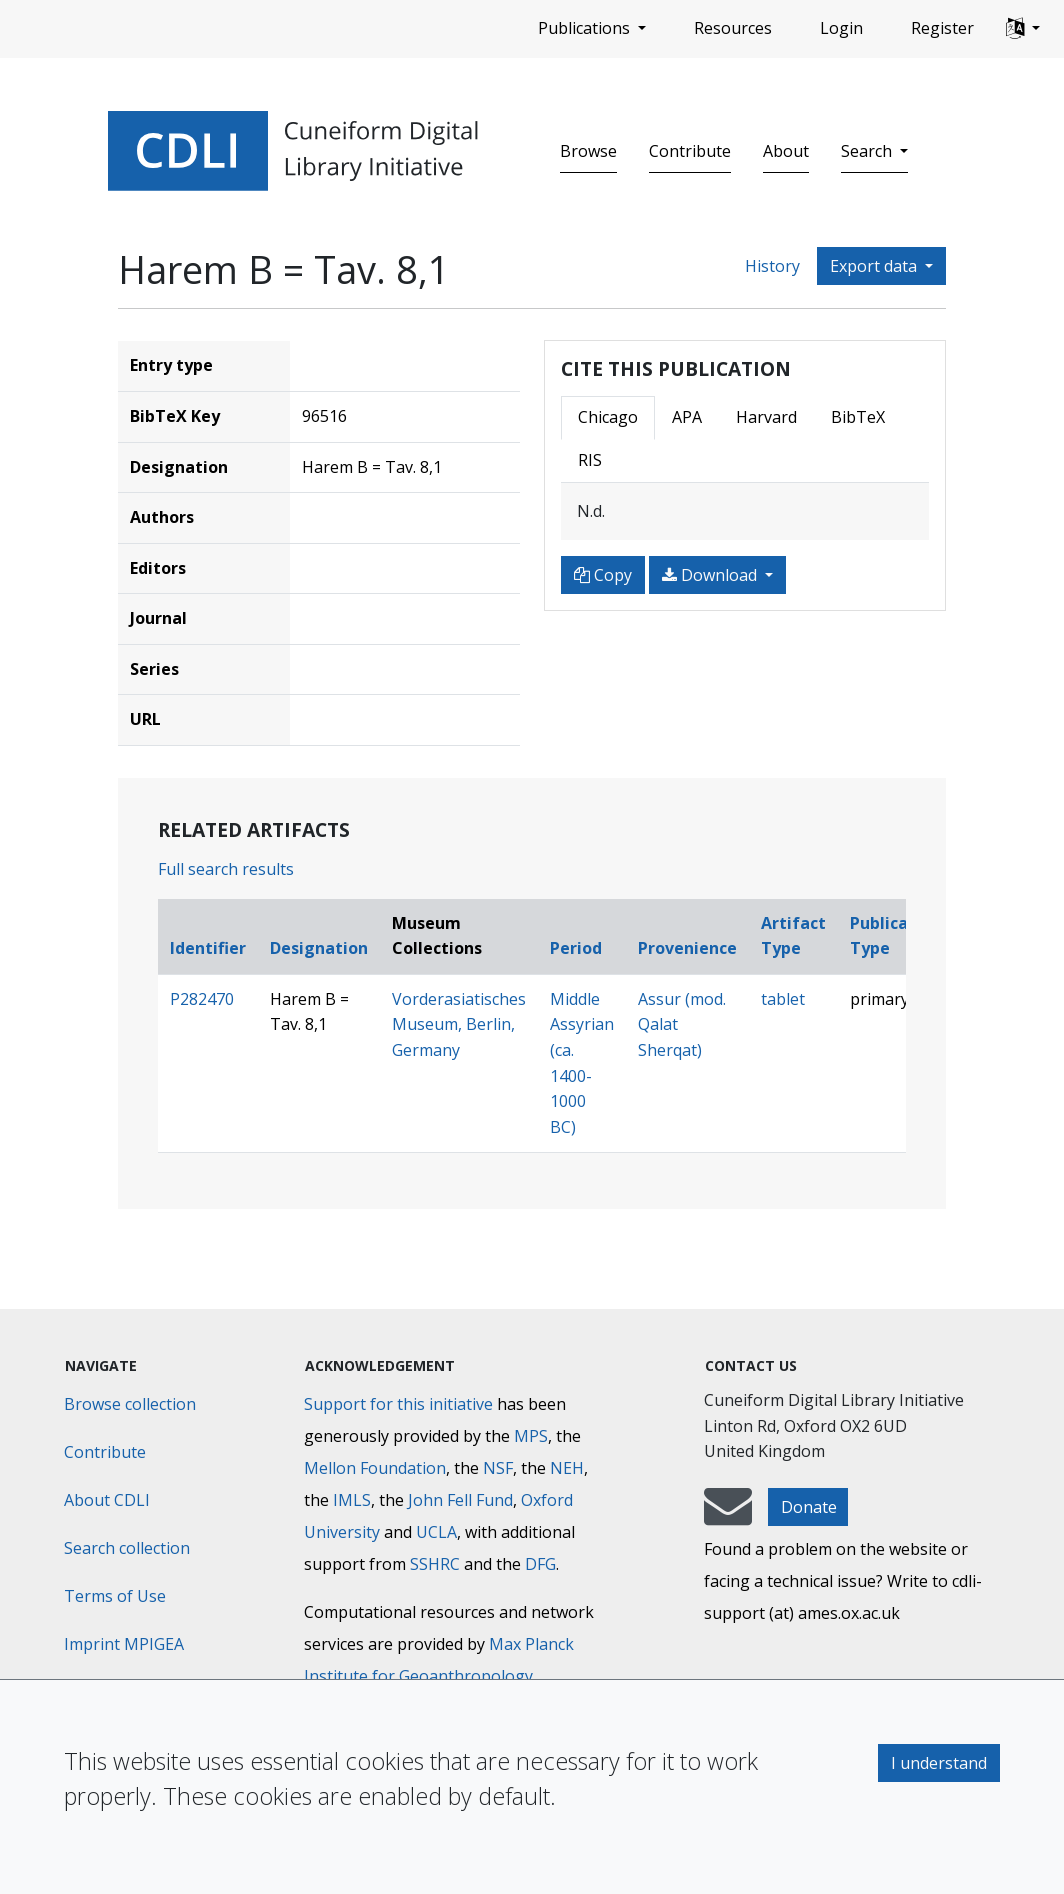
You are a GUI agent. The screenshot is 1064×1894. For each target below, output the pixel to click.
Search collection (127, 1548)
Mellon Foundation (375, 1468)
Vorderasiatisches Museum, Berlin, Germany (459, 1024)
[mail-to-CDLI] (728, 1516)
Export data (875, 266)
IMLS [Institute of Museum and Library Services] (352, 1500)
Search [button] (868, 151)
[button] (1023, 29)
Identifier (208, 948)
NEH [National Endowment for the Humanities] (567, 1468)
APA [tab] (687, 417)
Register (942, 28)
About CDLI (107, 1500)
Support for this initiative (398, 1404)
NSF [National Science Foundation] (498, 1468)
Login (841, 28)
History (772, 266)
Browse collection (130, 1404)
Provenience (687, 948)
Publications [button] (586, 28)
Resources (733, 28)
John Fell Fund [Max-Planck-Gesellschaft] (460, 1500)
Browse (588, 151)
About (786, 151)
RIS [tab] (590, 460)
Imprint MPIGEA (124, 1644)
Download (711, 575)
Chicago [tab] (608, 417)
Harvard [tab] (766, 417)
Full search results (226, 869)
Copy (603, 575)
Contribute (690, 151)
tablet (783, 999)
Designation (319, 948)
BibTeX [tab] (858, 417)
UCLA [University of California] (436, 1532)
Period (576, 948)
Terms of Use (115, 1596)
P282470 (202, 999)
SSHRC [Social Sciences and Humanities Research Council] (435, 1564)
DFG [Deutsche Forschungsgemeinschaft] (540, 1564)
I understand (939, 1763)
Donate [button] (809, 1507)
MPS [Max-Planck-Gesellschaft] (531, 1436)
